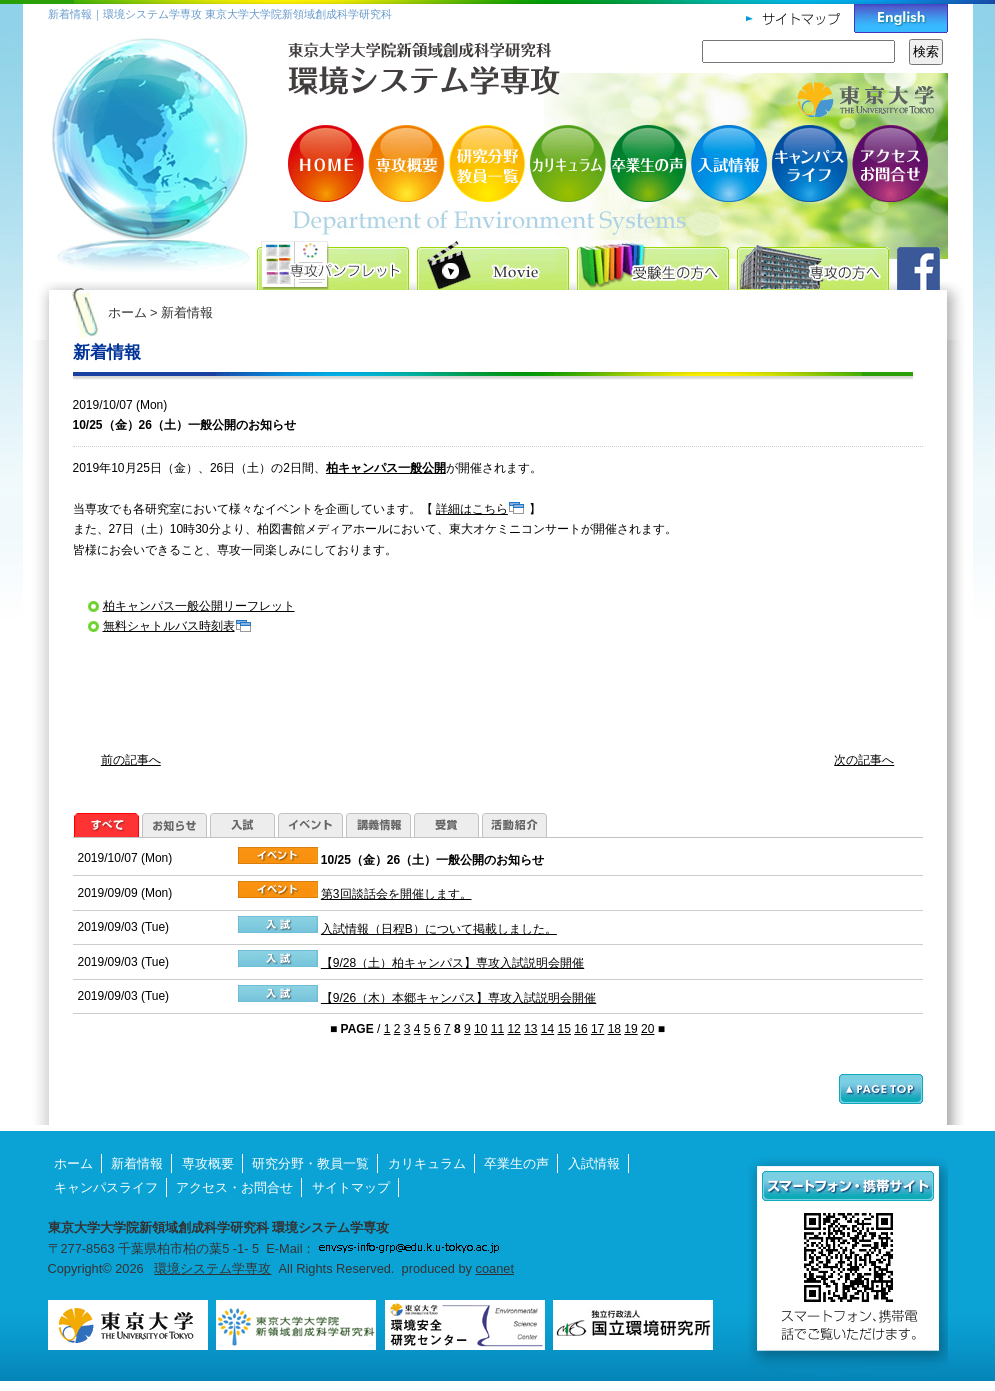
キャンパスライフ (808, 163)
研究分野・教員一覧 (488, 163)
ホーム (127, 312)
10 (480, 1029)
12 (513, 1029)
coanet (495, 1268)
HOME (328, 163)
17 (597, 1029)
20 (647, 1029)
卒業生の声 (648, 163)
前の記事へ (131, 760)
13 (530, 1029)
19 (630, 1029)
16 (580, 1029)
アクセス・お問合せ (888, 163)
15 (564, 1029)
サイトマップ (351, 1187)
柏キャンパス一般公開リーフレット (199, 606)
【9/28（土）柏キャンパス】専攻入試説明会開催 (452, 963)
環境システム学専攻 (212, 1268)
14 (547, 1029)
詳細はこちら (472, 509)
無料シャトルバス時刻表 (169, 626)
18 (614, 1029)
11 (497, 1029)
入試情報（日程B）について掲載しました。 (439, 929)
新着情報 (137, 1163)
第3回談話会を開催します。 (396, 894)
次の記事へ (864, 760)
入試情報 (728, 163)
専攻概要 (408, 163)
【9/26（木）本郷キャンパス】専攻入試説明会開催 (458, 998)
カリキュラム (568, 163)
